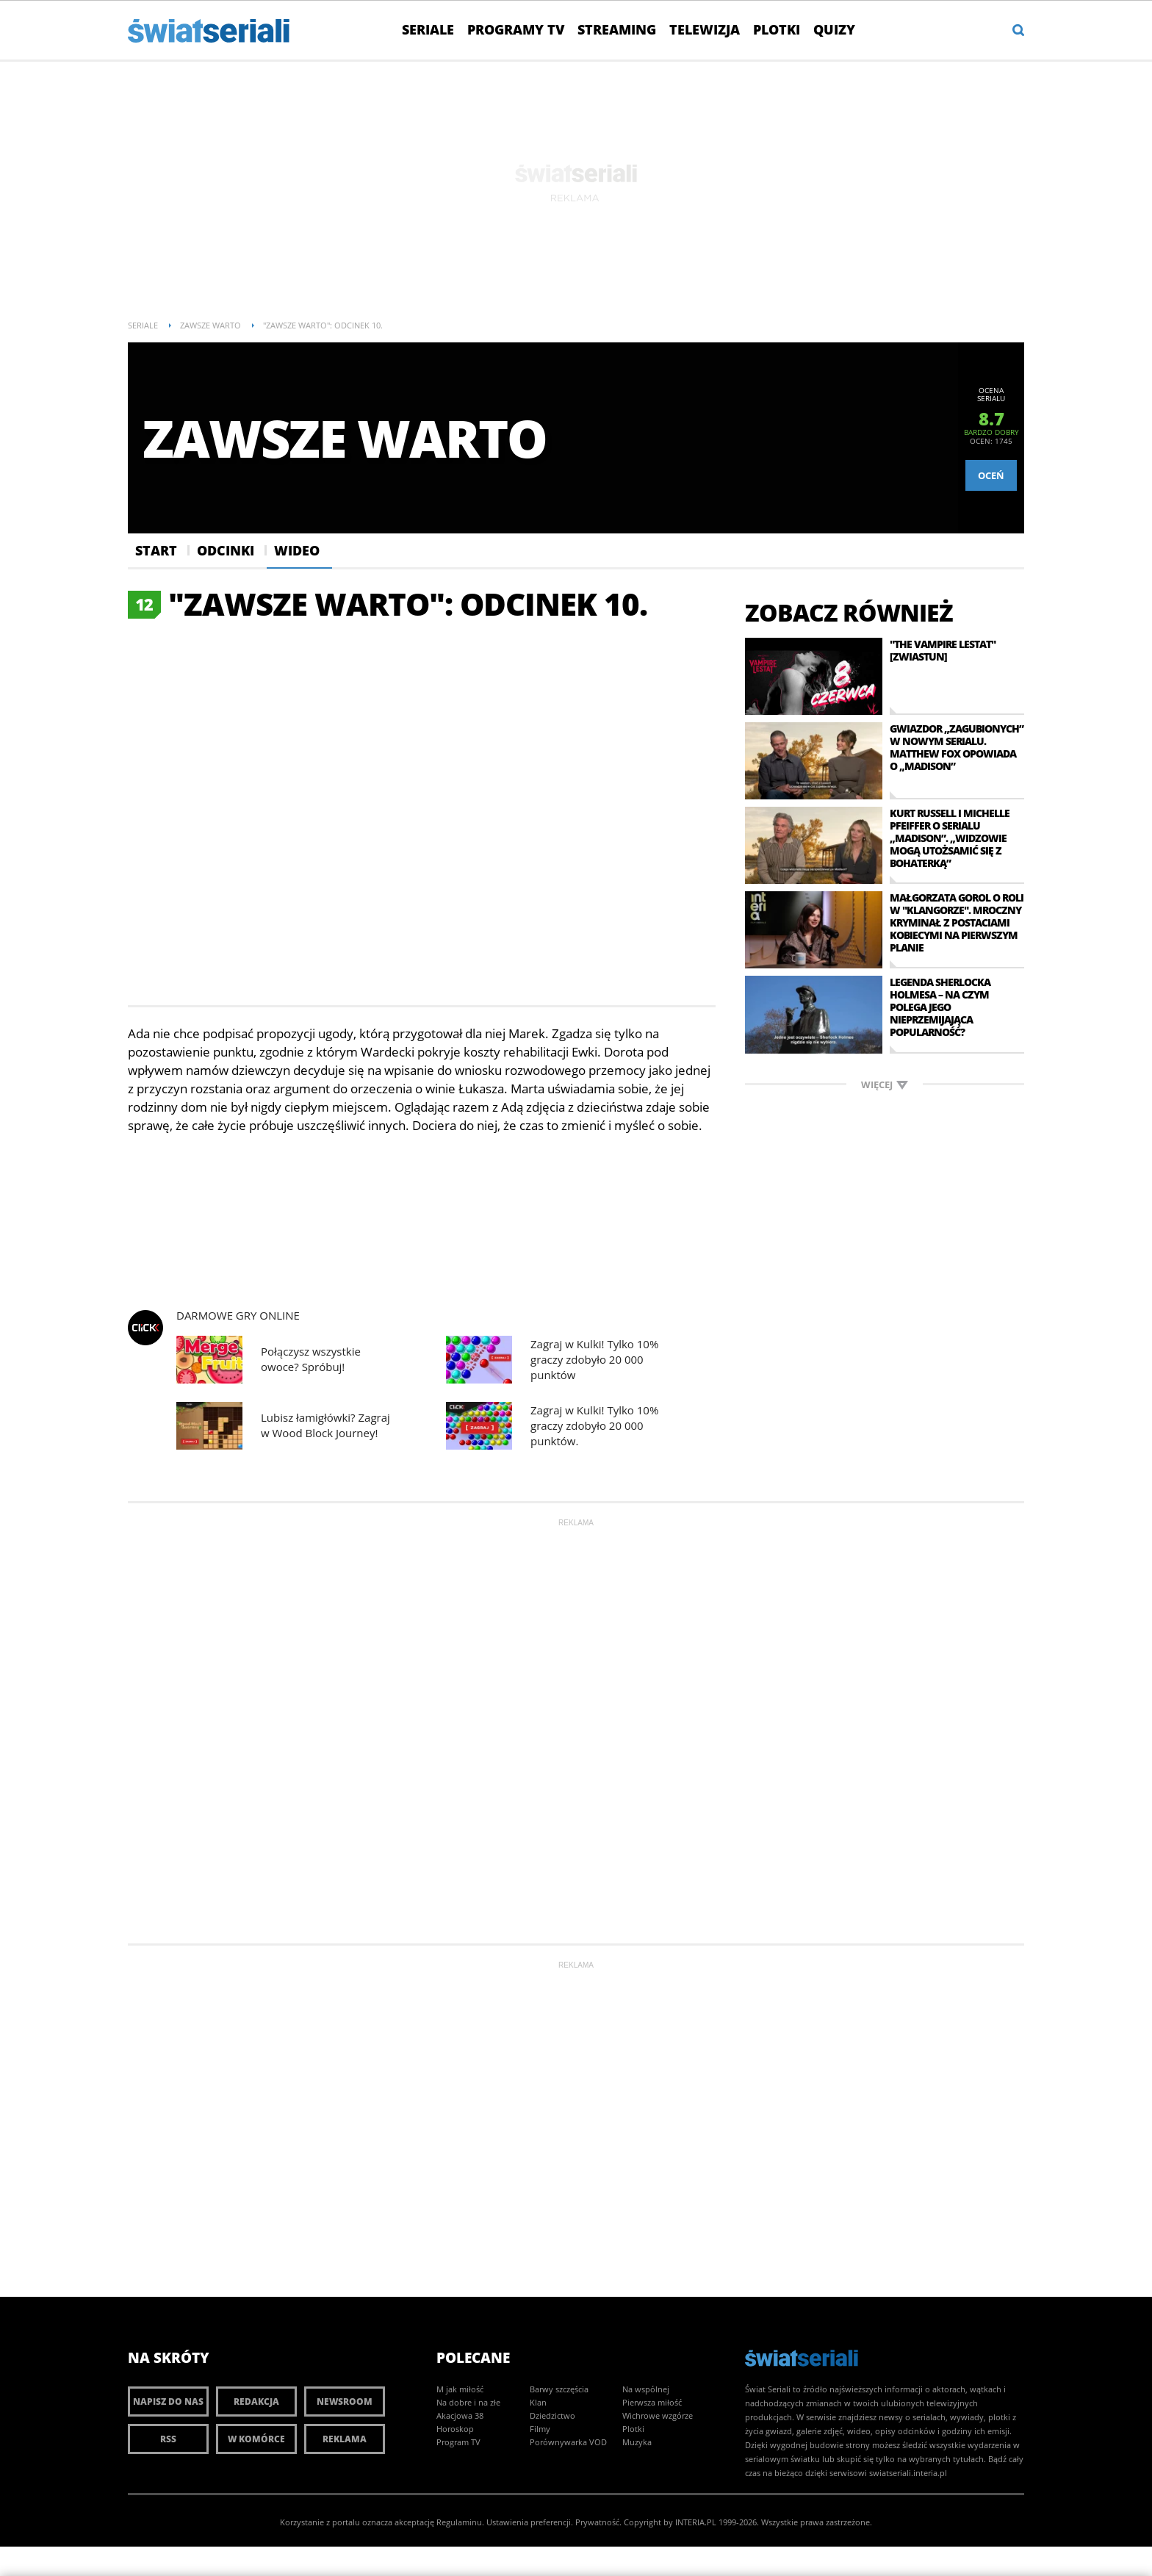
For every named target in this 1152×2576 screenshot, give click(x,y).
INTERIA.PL (695, 2522)
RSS (168, 2439)
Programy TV (515, 29)
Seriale (428, 29)
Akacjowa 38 (459, 2415)
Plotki (776, 29)
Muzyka (637, 2441)
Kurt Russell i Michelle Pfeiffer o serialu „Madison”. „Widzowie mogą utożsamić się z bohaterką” (949, 838)
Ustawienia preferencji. (529, 2522)
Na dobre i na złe (468, 2402)
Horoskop (455, 2428)
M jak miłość (459, 2389)
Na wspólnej (645, 2389)
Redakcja (256, 2401)
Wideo (297, 550)
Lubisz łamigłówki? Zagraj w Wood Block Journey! (325, 1425)
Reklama (345, 2439)
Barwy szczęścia (559, 2389)
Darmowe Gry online (238, 1315)
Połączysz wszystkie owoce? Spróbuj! (311, 1359)
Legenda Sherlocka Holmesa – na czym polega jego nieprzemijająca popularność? (940, 1007)
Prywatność (597, 2522)
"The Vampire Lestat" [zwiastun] (943, 650)
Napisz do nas (168, 2401)
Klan (538, 2402)
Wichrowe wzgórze (657, 2415)
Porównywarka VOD (568, 2441)
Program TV (458, 2441)
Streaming (616, 29)
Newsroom (344, 2401)
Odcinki (225, 550)
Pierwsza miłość (652, 2402)
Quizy (834, 29)
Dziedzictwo (552, 2415)
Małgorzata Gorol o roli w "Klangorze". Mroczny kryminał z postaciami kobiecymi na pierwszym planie (956, 922)
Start (156, 550)
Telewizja (704, 29)
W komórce (256, 2439)
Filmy (540, 2428)
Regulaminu (459, 2522)
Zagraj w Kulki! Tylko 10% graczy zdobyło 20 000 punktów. (594, 1425)
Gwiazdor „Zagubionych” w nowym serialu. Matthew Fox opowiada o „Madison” (956, 747)
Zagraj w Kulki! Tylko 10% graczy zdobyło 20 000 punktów (594, 1359)
